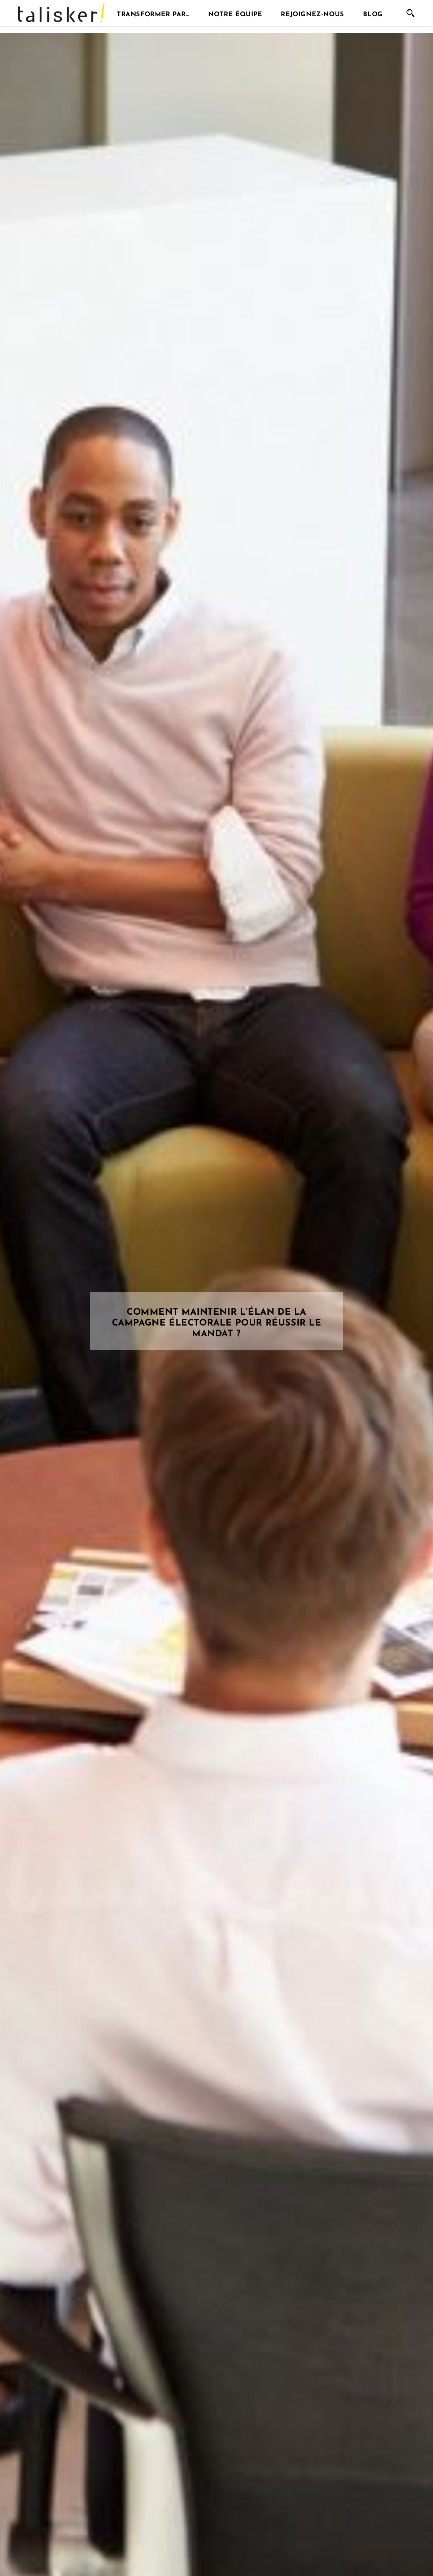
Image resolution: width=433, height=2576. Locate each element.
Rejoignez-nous (312, 13)
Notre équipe (235, 13)
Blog (373, 13)
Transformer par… (153, 13)
